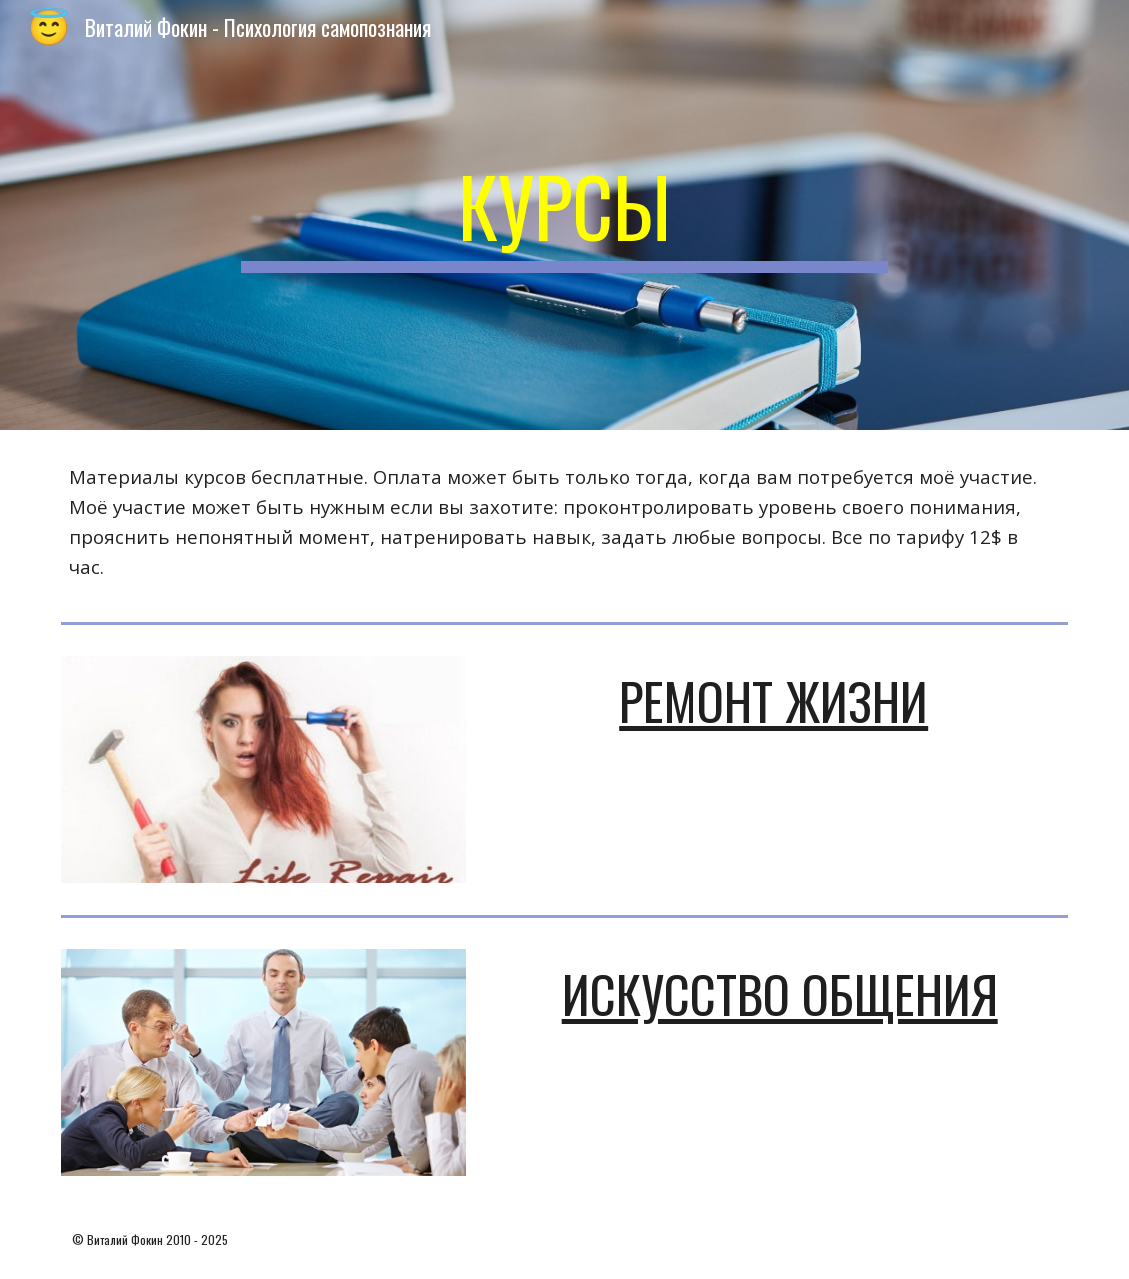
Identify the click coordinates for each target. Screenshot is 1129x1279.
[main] (564, 215)
